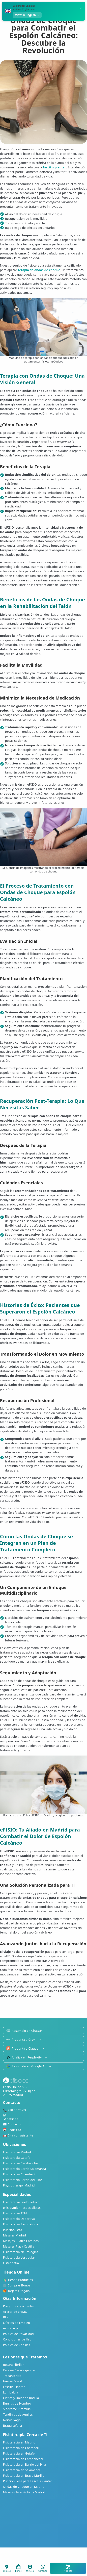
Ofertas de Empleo (16, 2323)
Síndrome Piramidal (17, 2409)
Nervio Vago (12, 2420)
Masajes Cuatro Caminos (21, 2241)
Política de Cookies (16, 2345)
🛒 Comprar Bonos (16, 2285)
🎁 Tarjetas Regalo (16, 2291)
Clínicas (7, 2568)
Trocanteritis (12, 2376)
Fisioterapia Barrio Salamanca (24, 2169)
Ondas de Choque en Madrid (23, 2487)
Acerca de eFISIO (15, 2312)
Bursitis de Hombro (17, 2403)
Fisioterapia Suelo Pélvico (21, 2202)
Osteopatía (11, 2263)
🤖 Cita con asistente (18, 2135)
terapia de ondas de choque (39, 270)
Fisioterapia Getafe (16, 2158)
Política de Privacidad (18, 2334)
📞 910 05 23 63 (14, 2110)
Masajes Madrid (14, 2235)
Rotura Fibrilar (13, 2365)
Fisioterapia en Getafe (19, 2453)
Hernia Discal (12, 2381)
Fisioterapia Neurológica (20, 2252)
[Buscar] (76, 6)
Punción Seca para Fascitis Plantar (27, 2481)
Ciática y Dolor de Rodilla (21, 2398)
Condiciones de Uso (17, 2339)
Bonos (18, 2568)
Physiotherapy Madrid (19, 2185)
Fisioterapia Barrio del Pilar (22, 2180)
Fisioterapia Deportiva (19, 2219)
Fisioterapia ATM (15, 2213)
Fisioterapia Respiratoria (20, 2224)
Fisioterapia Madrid (17, 2152)
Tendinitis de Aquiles (18, 2414)
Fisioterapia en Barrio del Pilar (24, 2464)
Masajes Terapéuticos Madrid (24, 2492)
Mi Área (30, 2568)
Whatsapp (43, 2117)
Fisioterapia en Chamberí (21, 2448)
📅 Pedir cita (12, 2130)
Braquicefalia (12, 2426)
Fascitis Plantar (14, 2387)
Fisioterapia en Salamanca (22, 2470)
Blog (6, 2317)
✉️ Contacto (12, 2124)
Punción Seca (12, 2230)
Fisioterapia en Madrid (19, 2442)
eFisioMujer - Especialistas (22, 2208)
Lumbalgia (10, 2392)
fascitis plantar (54, 167)
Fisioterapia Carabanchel (21, 2163)
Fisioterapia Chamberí (19, 2174)
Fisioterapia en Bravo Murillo (23, 2476)
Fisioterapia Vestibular (19, 2257)
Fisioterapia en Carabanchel (23, 2459)
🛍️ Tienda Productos (18, 2280)
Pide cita (68, 2568)
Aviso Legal (11, 2328)
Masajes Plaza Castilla (18, 2246)
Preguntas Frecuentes (19, 2306)
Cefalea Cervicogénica (19, 2370)
